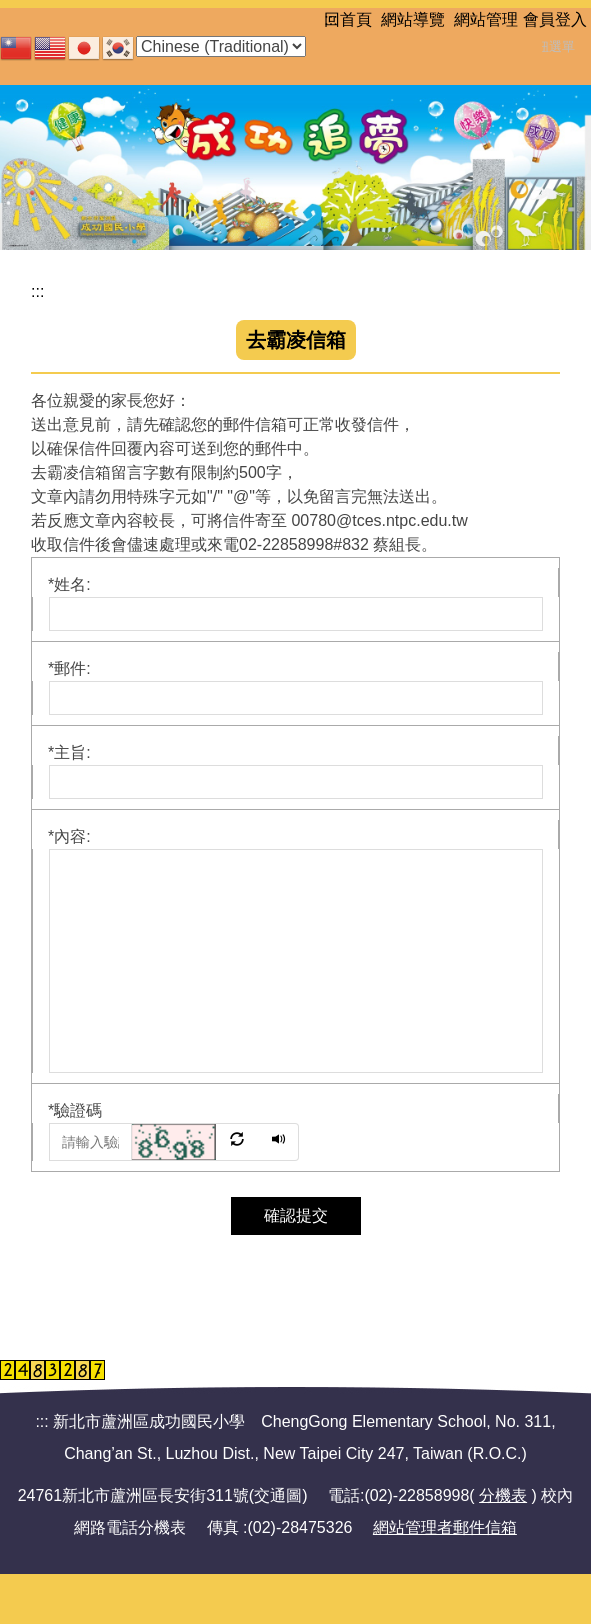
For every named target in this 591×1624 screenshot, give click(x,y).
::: (330, 19)
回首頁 (348, 19)
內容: (69, 836)
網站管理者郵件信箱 (445, 1527)
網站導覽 (413, 19)
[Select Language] (221, 46)
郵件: (69, 668)
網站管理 (486, 19)
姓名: (69, 584)
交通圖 (278, 1495)
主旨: (69, 752)
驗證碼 (75, 1110)
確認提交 (296, 1215)
